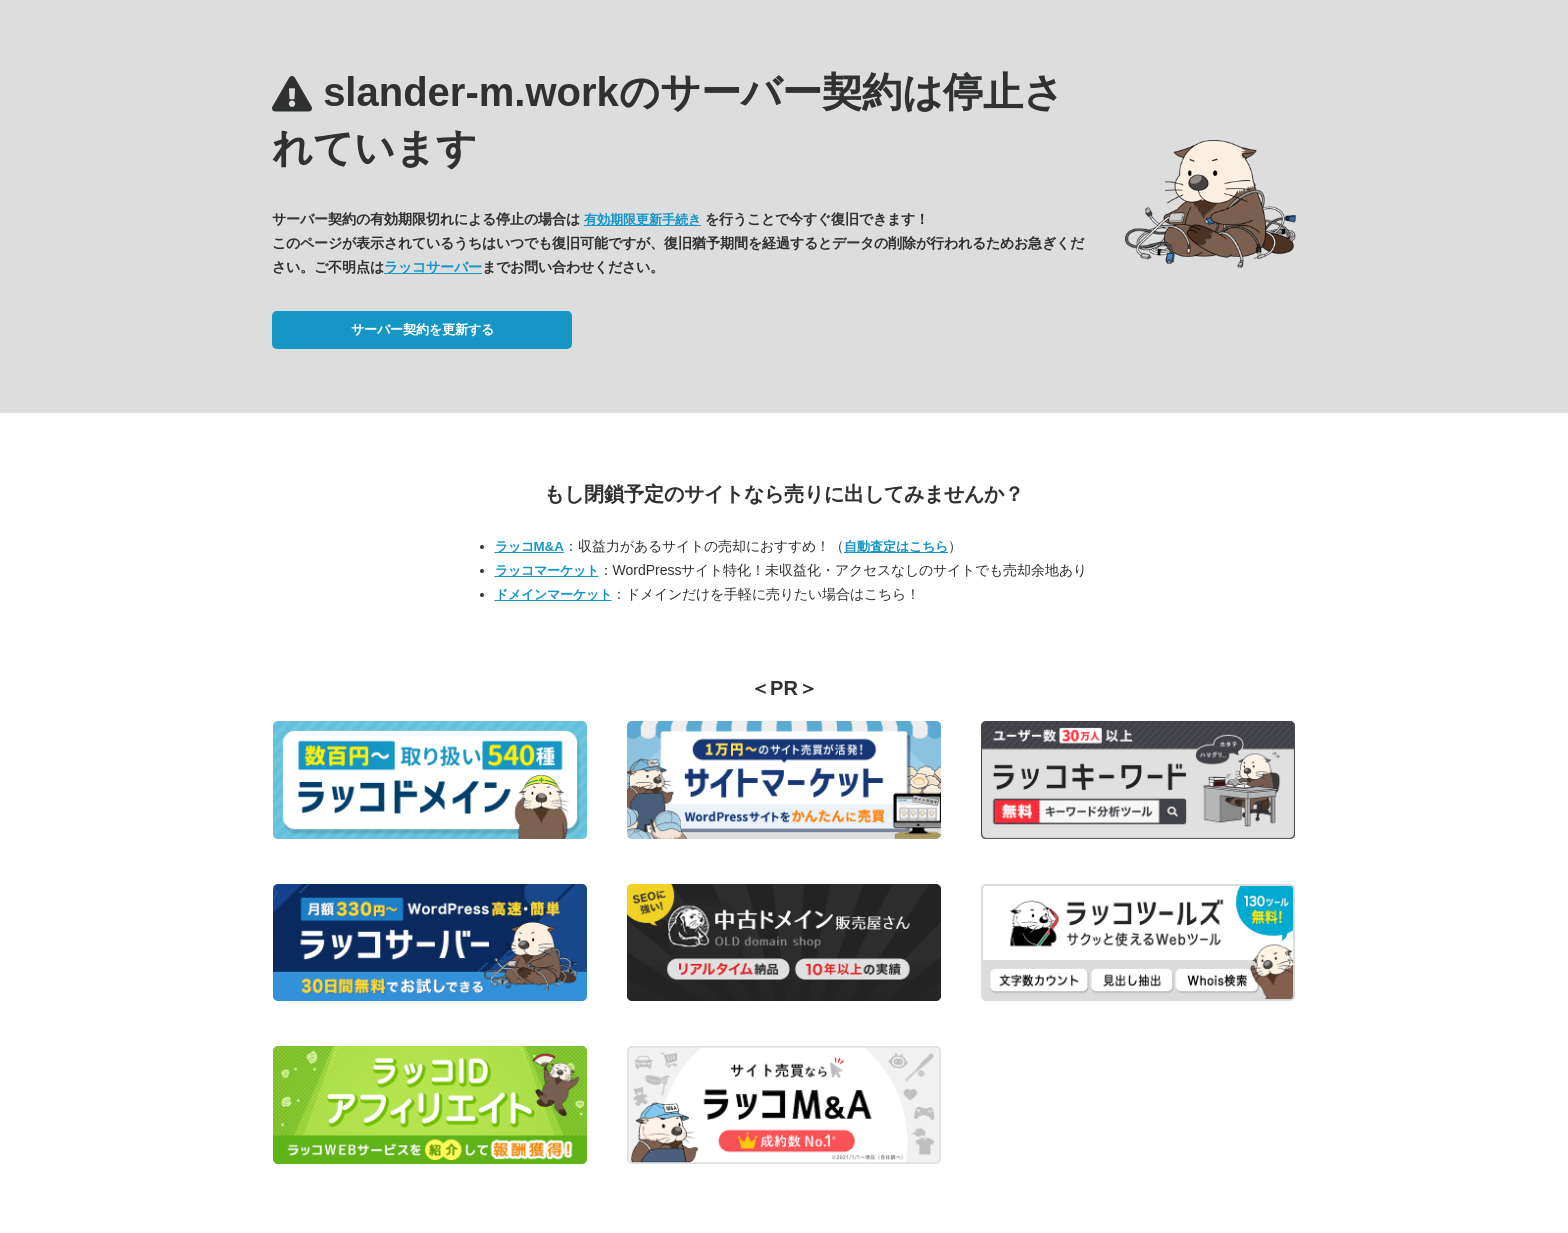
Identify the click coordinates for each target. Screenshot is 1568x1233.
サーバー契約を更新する (422, 329)
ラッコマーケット (547, 570)
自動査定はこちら (896, 546)
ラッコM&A (529, 546)
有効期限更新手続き (642, 219)
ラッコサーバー (433, 267)
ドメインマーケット (553, 594)
